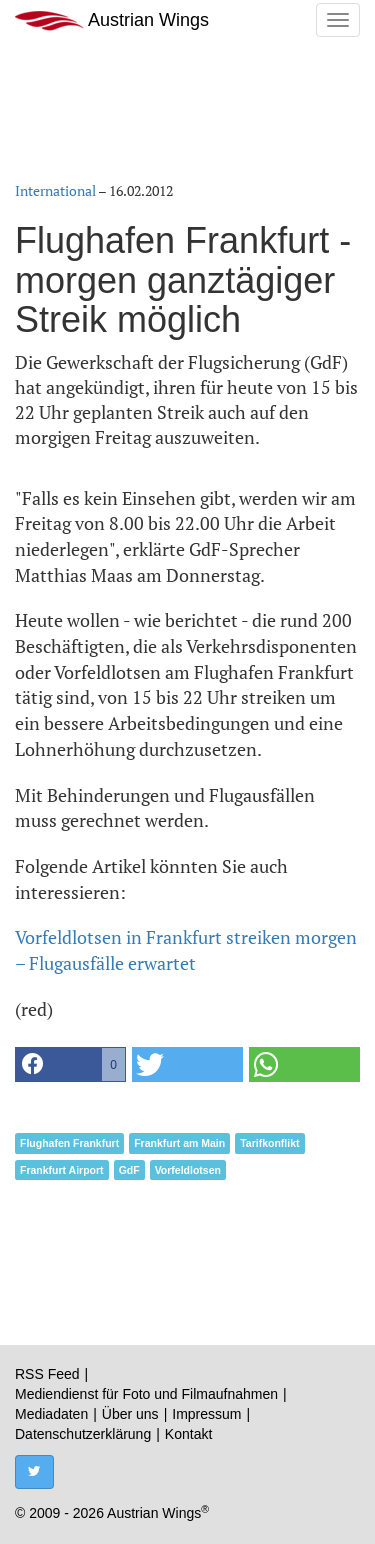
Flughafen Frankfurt (69, 1143)
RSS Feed (47, 1374)
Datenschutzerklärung (83, 1434)
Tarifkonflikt (269, 1143)
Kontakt (188, 1434)
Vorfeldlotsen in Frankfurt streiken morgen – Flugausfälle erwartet (186, 950)
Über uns (130, 1414)
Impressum (206, 1414)
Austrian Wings (112, 20)
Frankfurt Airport (62, 1170)
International (55, 190)
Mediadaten (51, 1414)
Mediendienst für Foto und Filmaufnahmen (146, 1394)
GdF (129, 1170)
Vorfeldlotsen (188, 1170)
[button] (70, 1064)
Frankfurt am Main (179, 1143)
